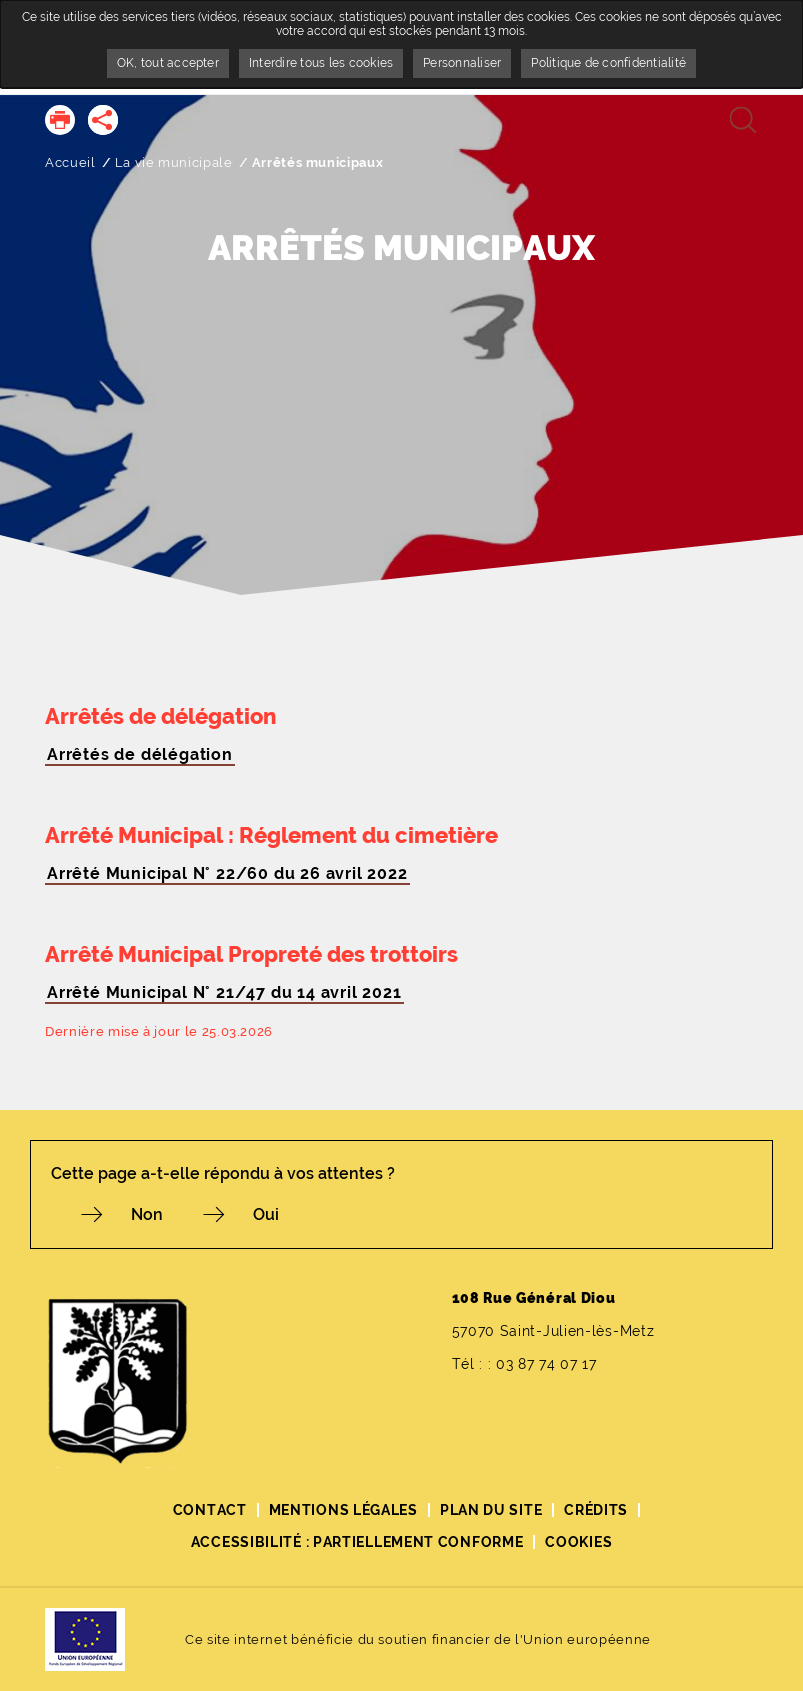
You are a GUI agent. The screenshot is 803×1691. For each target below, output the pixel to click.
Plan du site (491, 1510)
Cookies (578, 1542)
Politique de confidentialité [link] (608, 63)
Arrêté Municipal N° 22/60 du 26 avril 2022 (227, 873)
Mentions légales (343, 1510)
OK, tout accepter (168, 63)
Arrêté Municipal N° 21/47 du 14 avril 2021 (224, 992)
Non (147, 1214)
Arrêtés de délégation (140, 754)
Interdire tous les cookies (321, 63)
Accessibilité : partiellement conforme (357, 1542)
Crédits (596, 1510)
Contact (210, 1510)
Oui (266, 1214)
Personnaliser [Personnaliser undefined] (462, 63)
